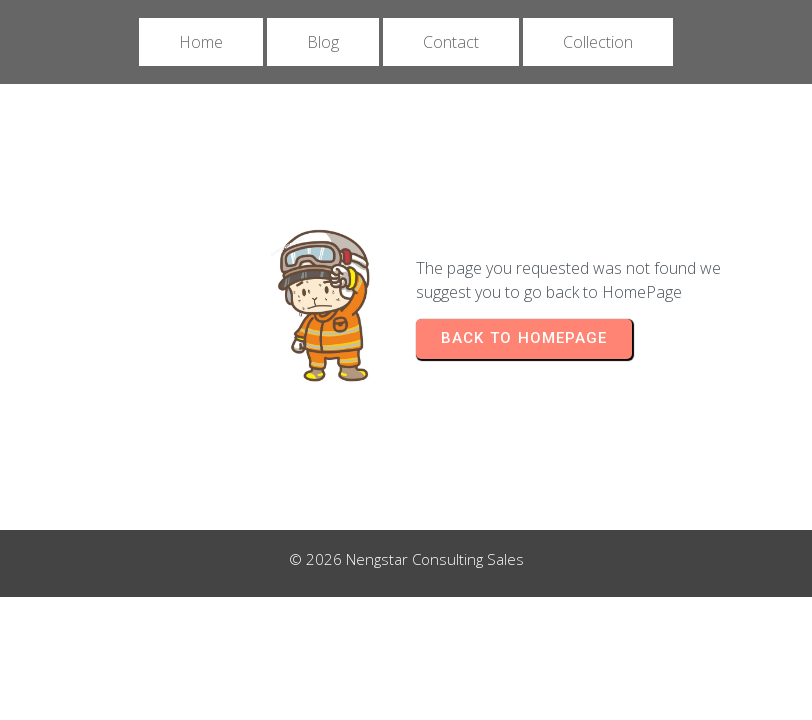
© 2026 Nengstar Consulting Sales (406, 559)
